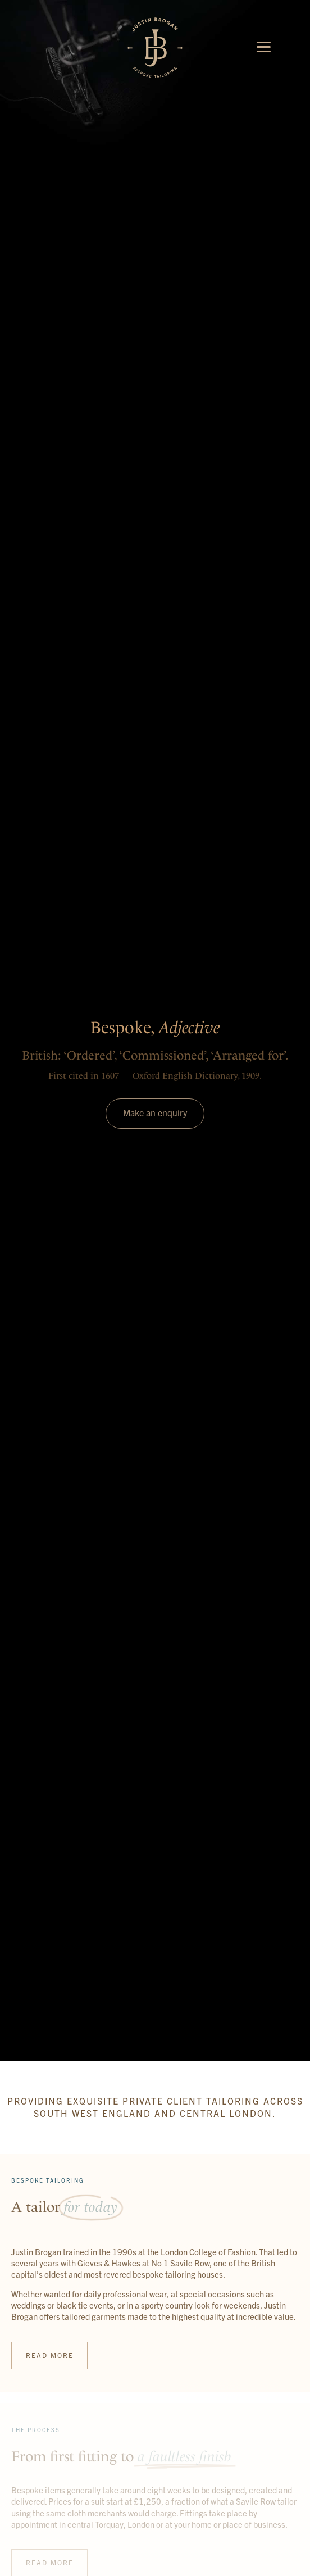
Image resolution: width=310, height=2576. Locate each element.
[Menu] (263, 46)
